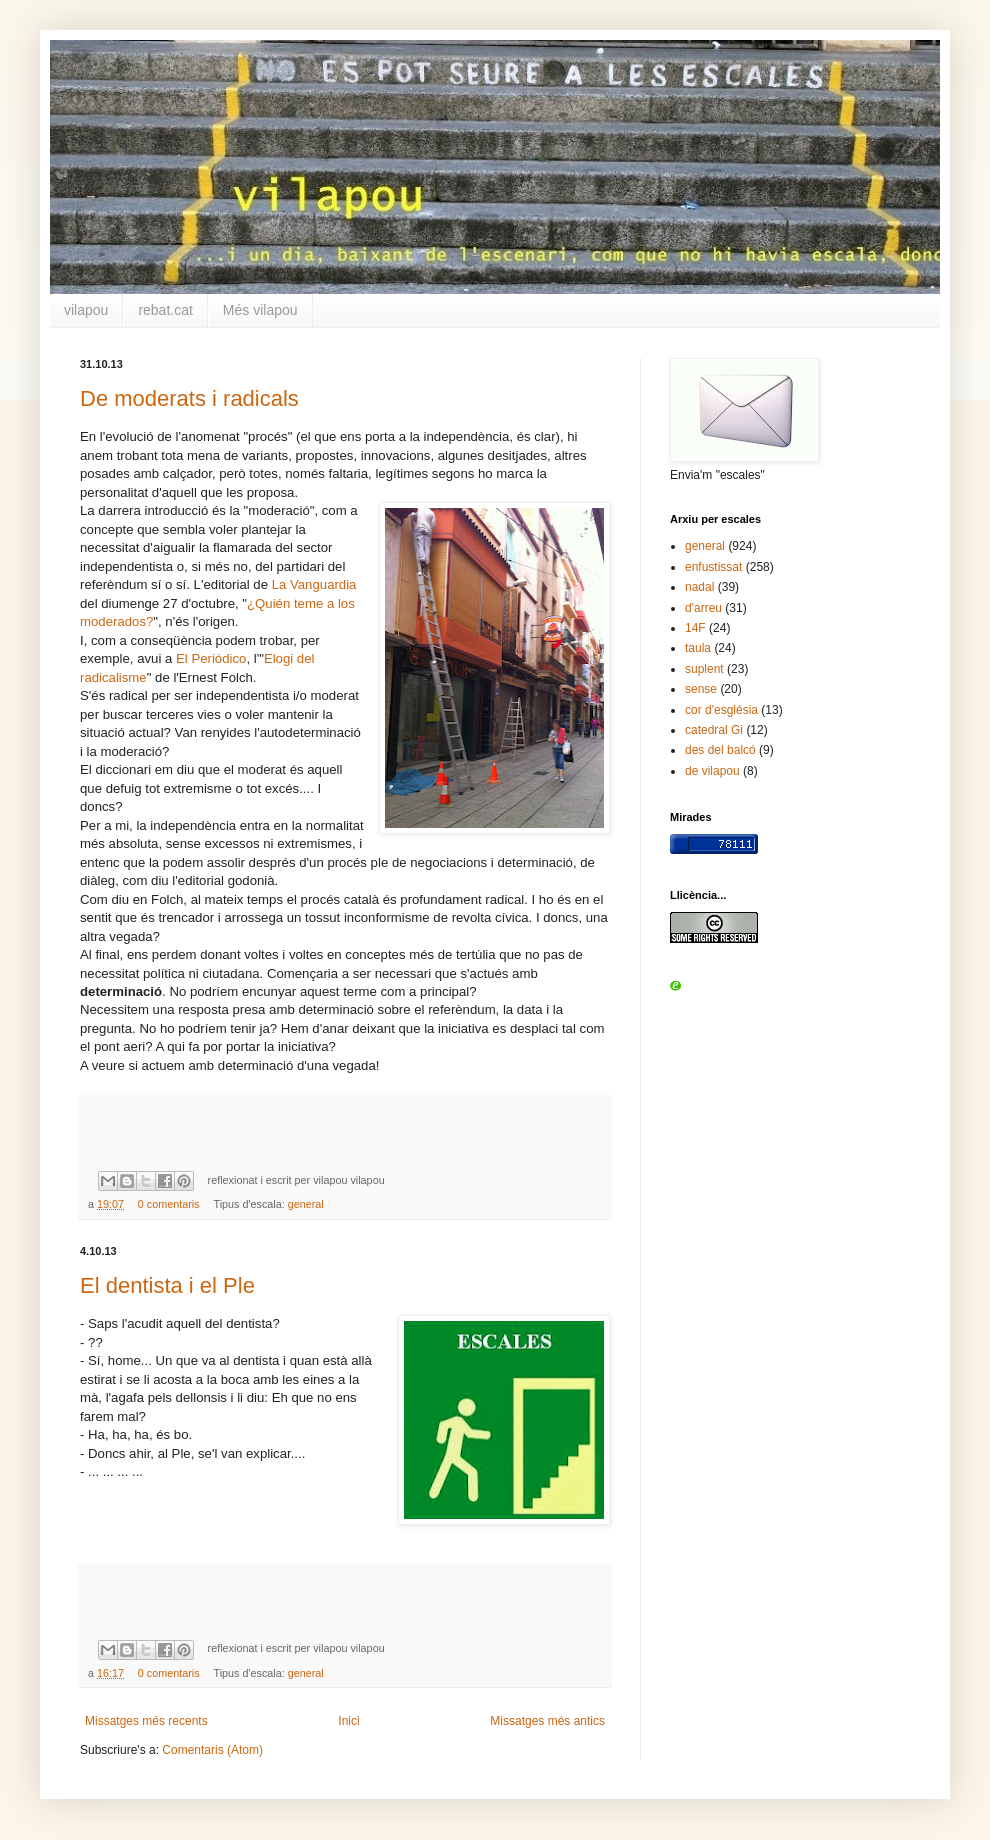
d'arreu (703, 608)
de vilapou (712, 771)
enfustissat (713, 567)
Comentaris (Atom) (212, 1750)
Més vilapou (260, 310)
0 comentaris (169, 1204)
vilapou (86, 310)
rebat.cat (165, 310)
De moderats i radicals (189, 398)
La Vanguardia (314, 584)
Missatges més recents (146, 1721)
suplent (704, 669)
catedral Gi (714, 730)
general (306, 1204)
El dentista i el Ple (167, 1285)
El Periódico (211, 658)
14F (695, 628)
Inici (348, 1721)
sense (701, 689)
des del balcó (720, 750)
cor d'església (721, 710)
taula (698, 648)
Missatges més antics (547, 1721)
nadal (699, 587)
